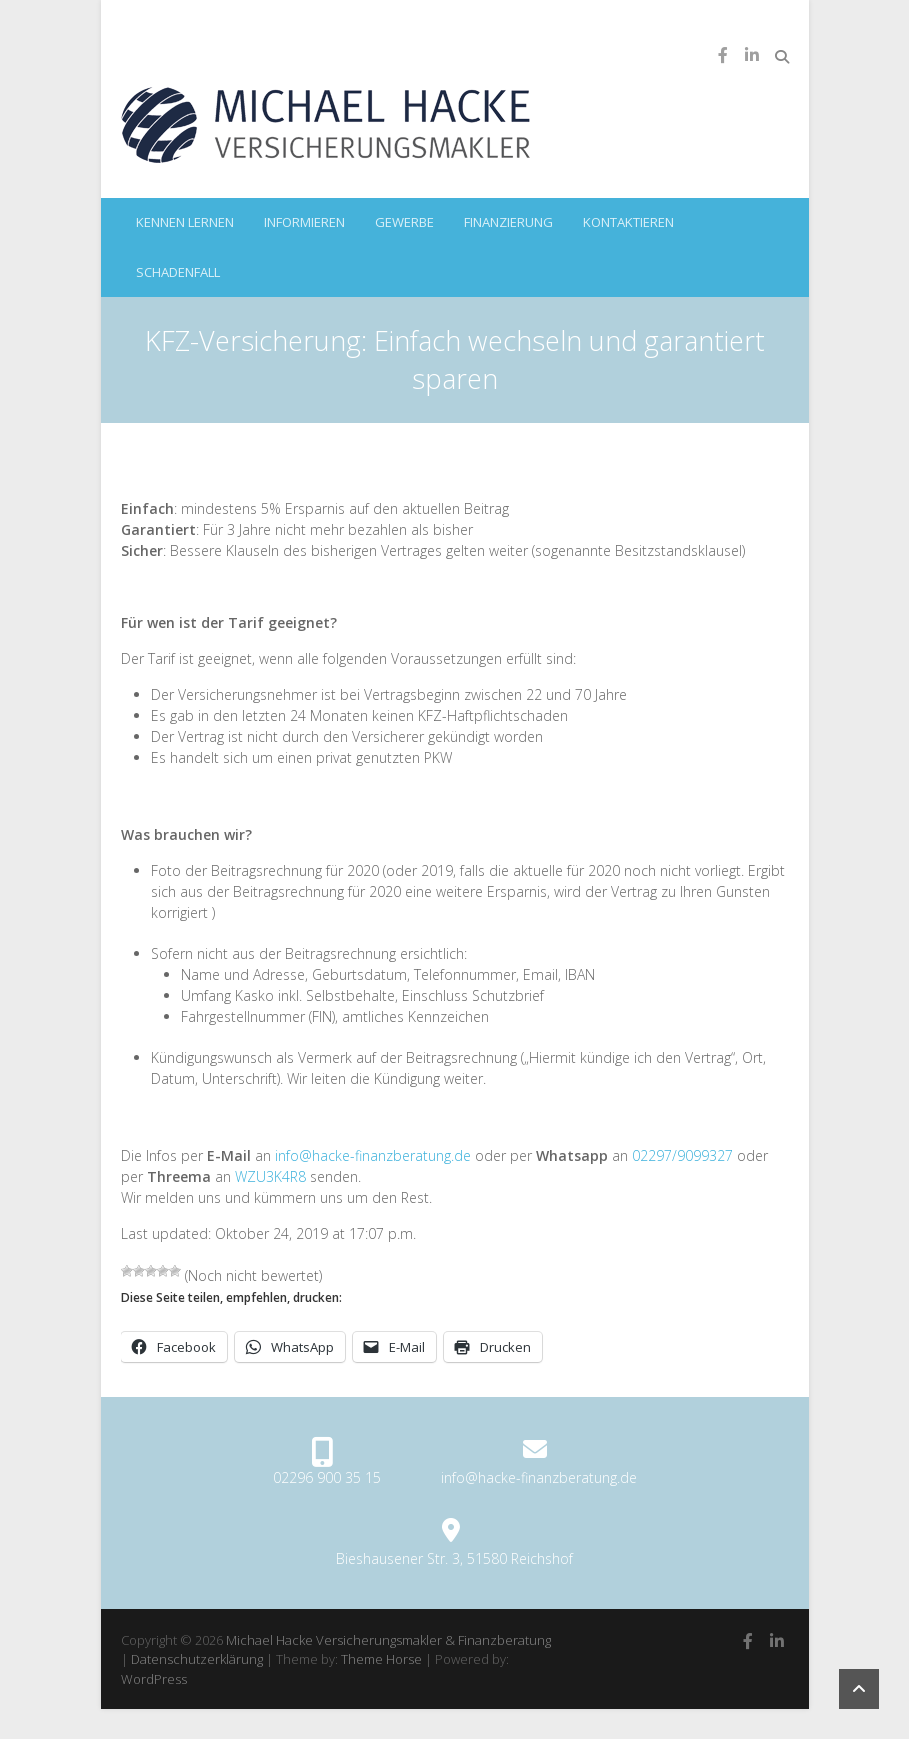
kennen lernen (185, 222)
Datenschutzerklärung (197, 1659)
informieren (304, 222)
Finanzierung (508, 222)
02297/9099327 (682, 1155)
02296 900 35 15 (327, 1477)
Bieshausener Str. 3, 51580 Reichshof (454, 1558)
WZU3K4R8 (270, 1176)
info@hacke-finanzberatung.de (373, 1155)
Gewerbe (404, 222)
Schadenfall (178, 272)
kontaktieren (628, 222)
